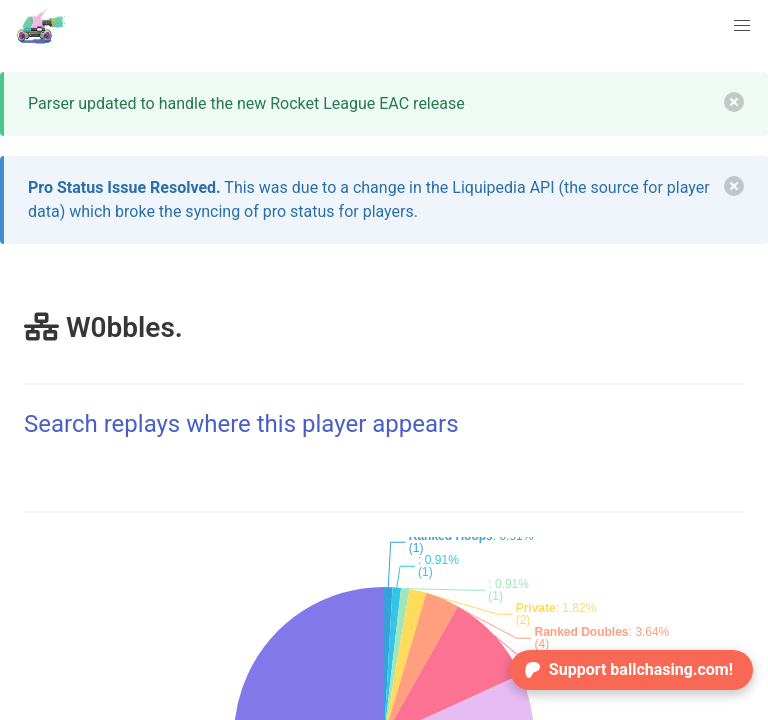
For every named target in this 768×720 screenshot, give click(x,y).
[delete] (734, 102)
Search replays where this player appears (241, 424)
